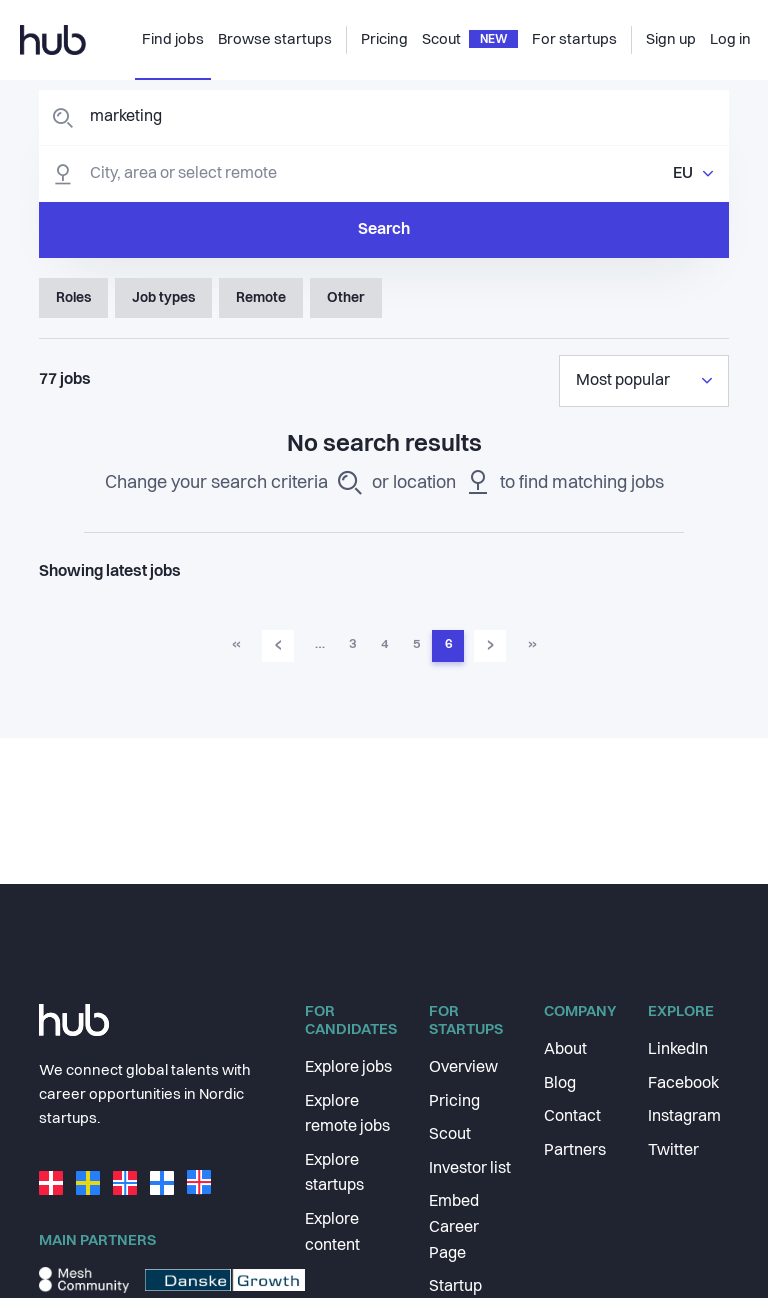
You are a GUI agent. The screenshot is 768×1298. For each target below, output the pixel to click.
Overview (463, 1068)
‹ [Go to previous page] (278, 645)
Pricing (454, 1102)
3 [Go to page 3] (352, 644)
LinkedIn (678, 1050)
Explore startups (334, 1174)
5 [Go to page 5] (416, 644)
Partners (575, 1151)
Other (346, 298)
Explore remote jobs (347, 1115)
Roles (73, 298)
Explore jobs (348, 1068)
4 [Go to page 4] (384, 644)
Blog (560, 1084)
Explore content (332, 1233)
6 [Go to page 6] (448, 644)
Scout (450, 1135)
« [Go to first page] (236, 644)
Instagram (684, 1117)
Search (384, 230)
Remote (261, 298)
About (565, 1050)
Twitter (673, 1151)
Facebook (683, 1084)
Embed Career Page (454, 1227)
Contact (572, 1117)
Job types (163, 298)
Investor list (470, 1169)
